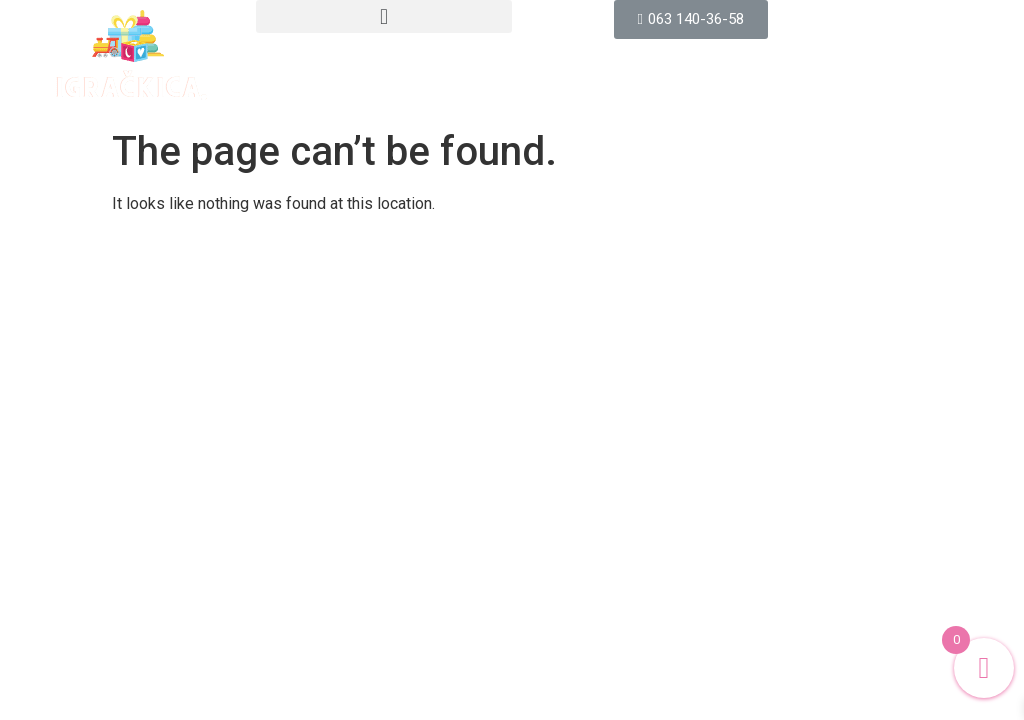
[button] (384, 16)
